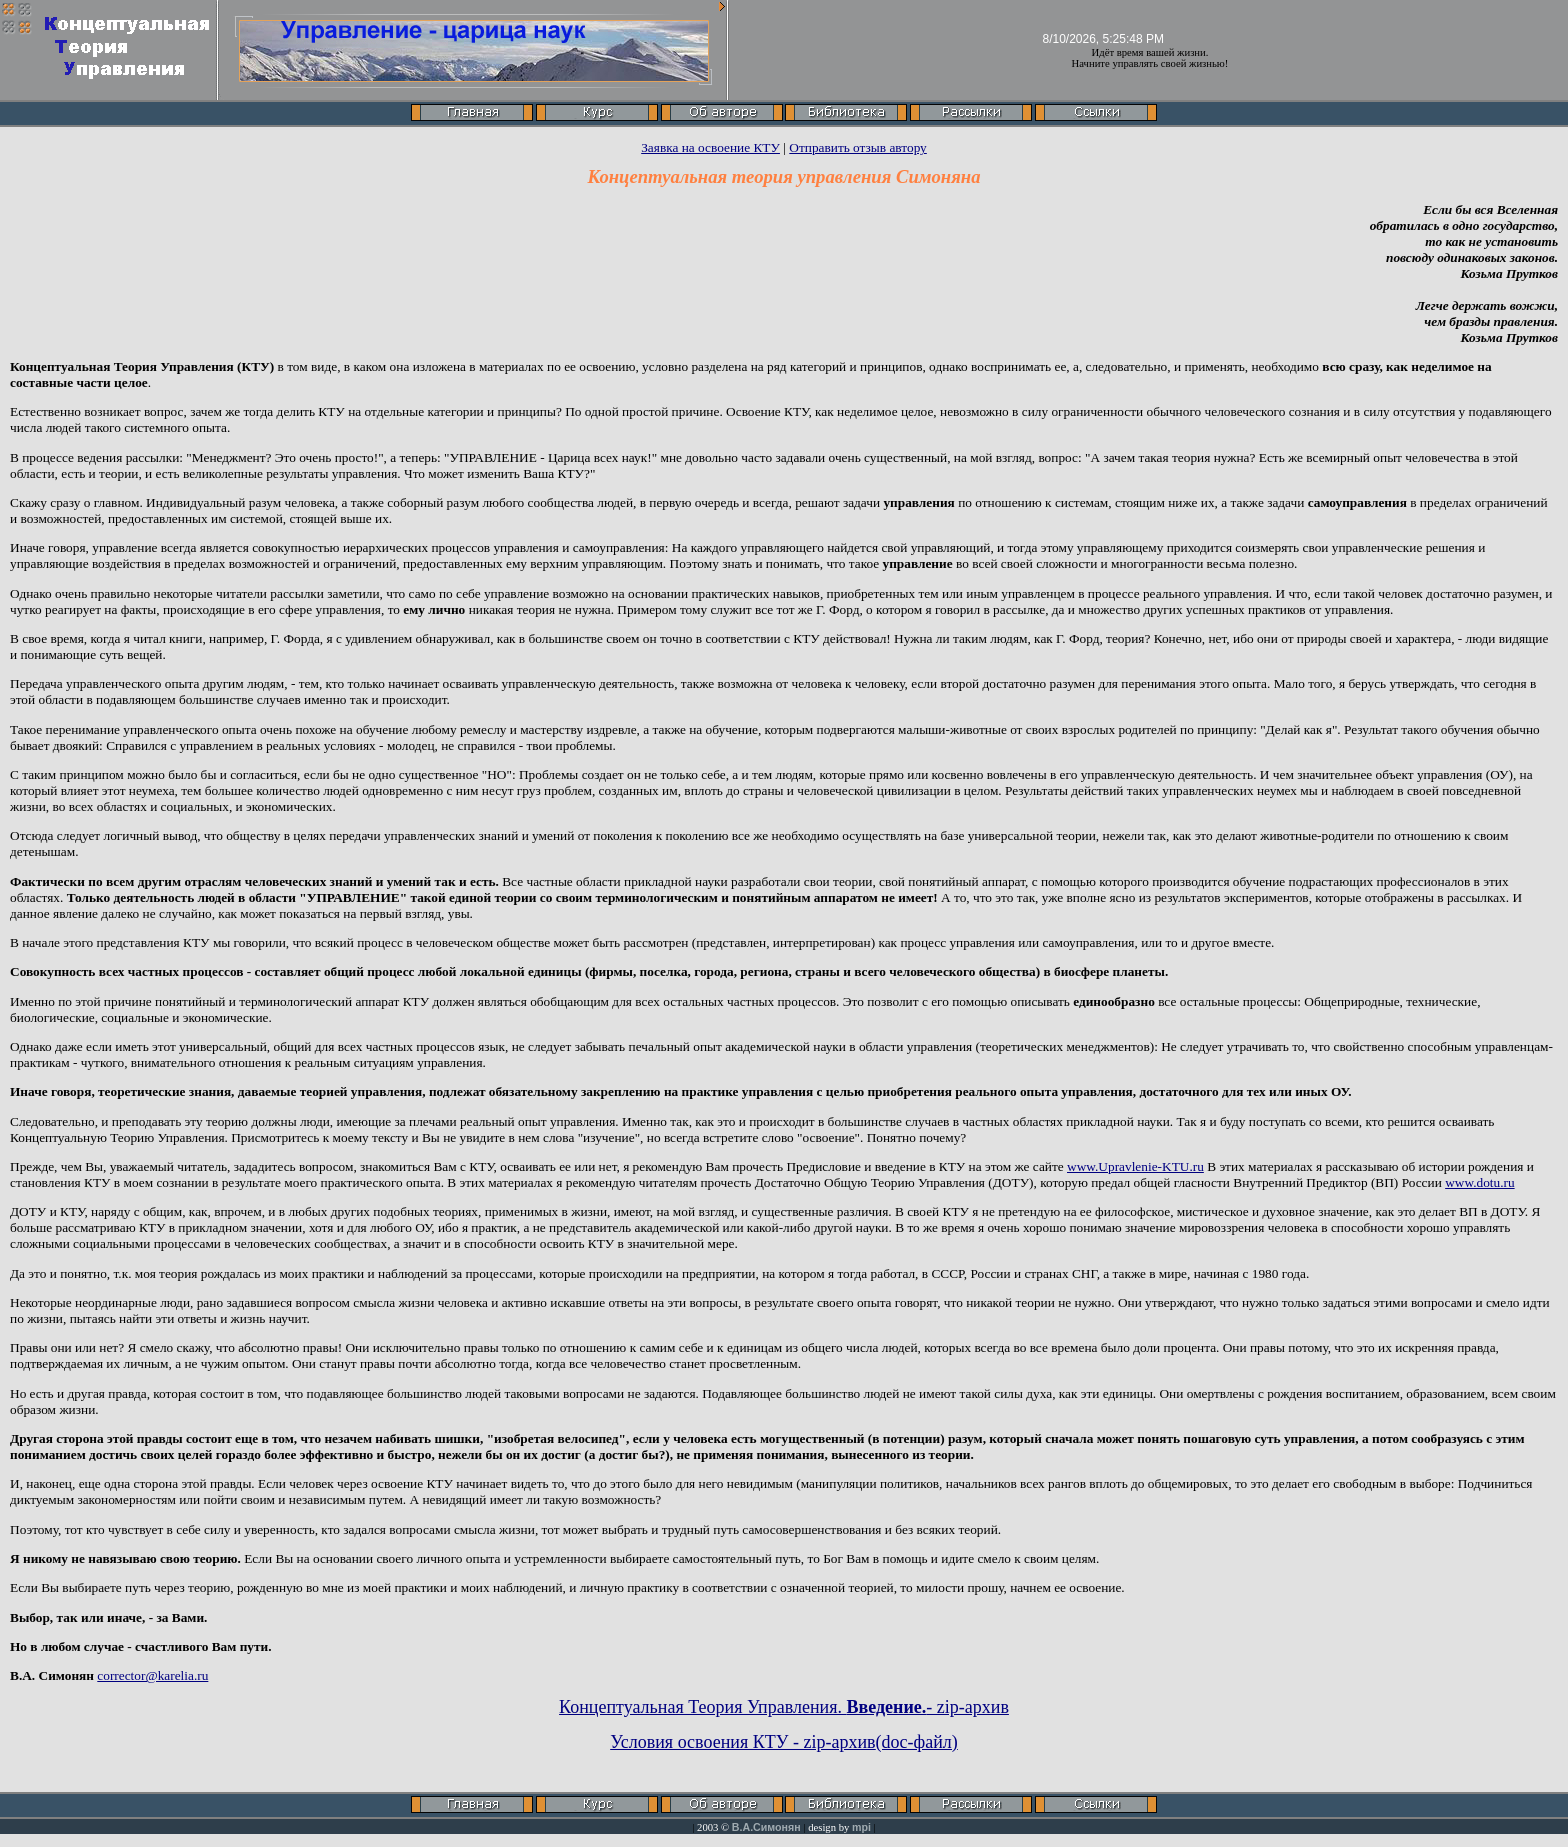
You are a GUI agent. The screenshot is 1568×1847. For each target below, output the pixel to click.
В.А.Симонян (766, 1827)
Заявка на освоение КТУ (710, 147)
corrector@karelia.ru (152, 1675)
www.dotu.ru (1479, 1182)
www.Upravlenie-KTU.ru (1135, 1166)
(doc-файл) (917, 1742)
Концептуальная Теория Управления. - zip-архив (784, 1707)
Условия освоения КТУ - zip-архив (742, 1742)
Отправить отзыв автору (858, 147)
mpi (861, 1827)
